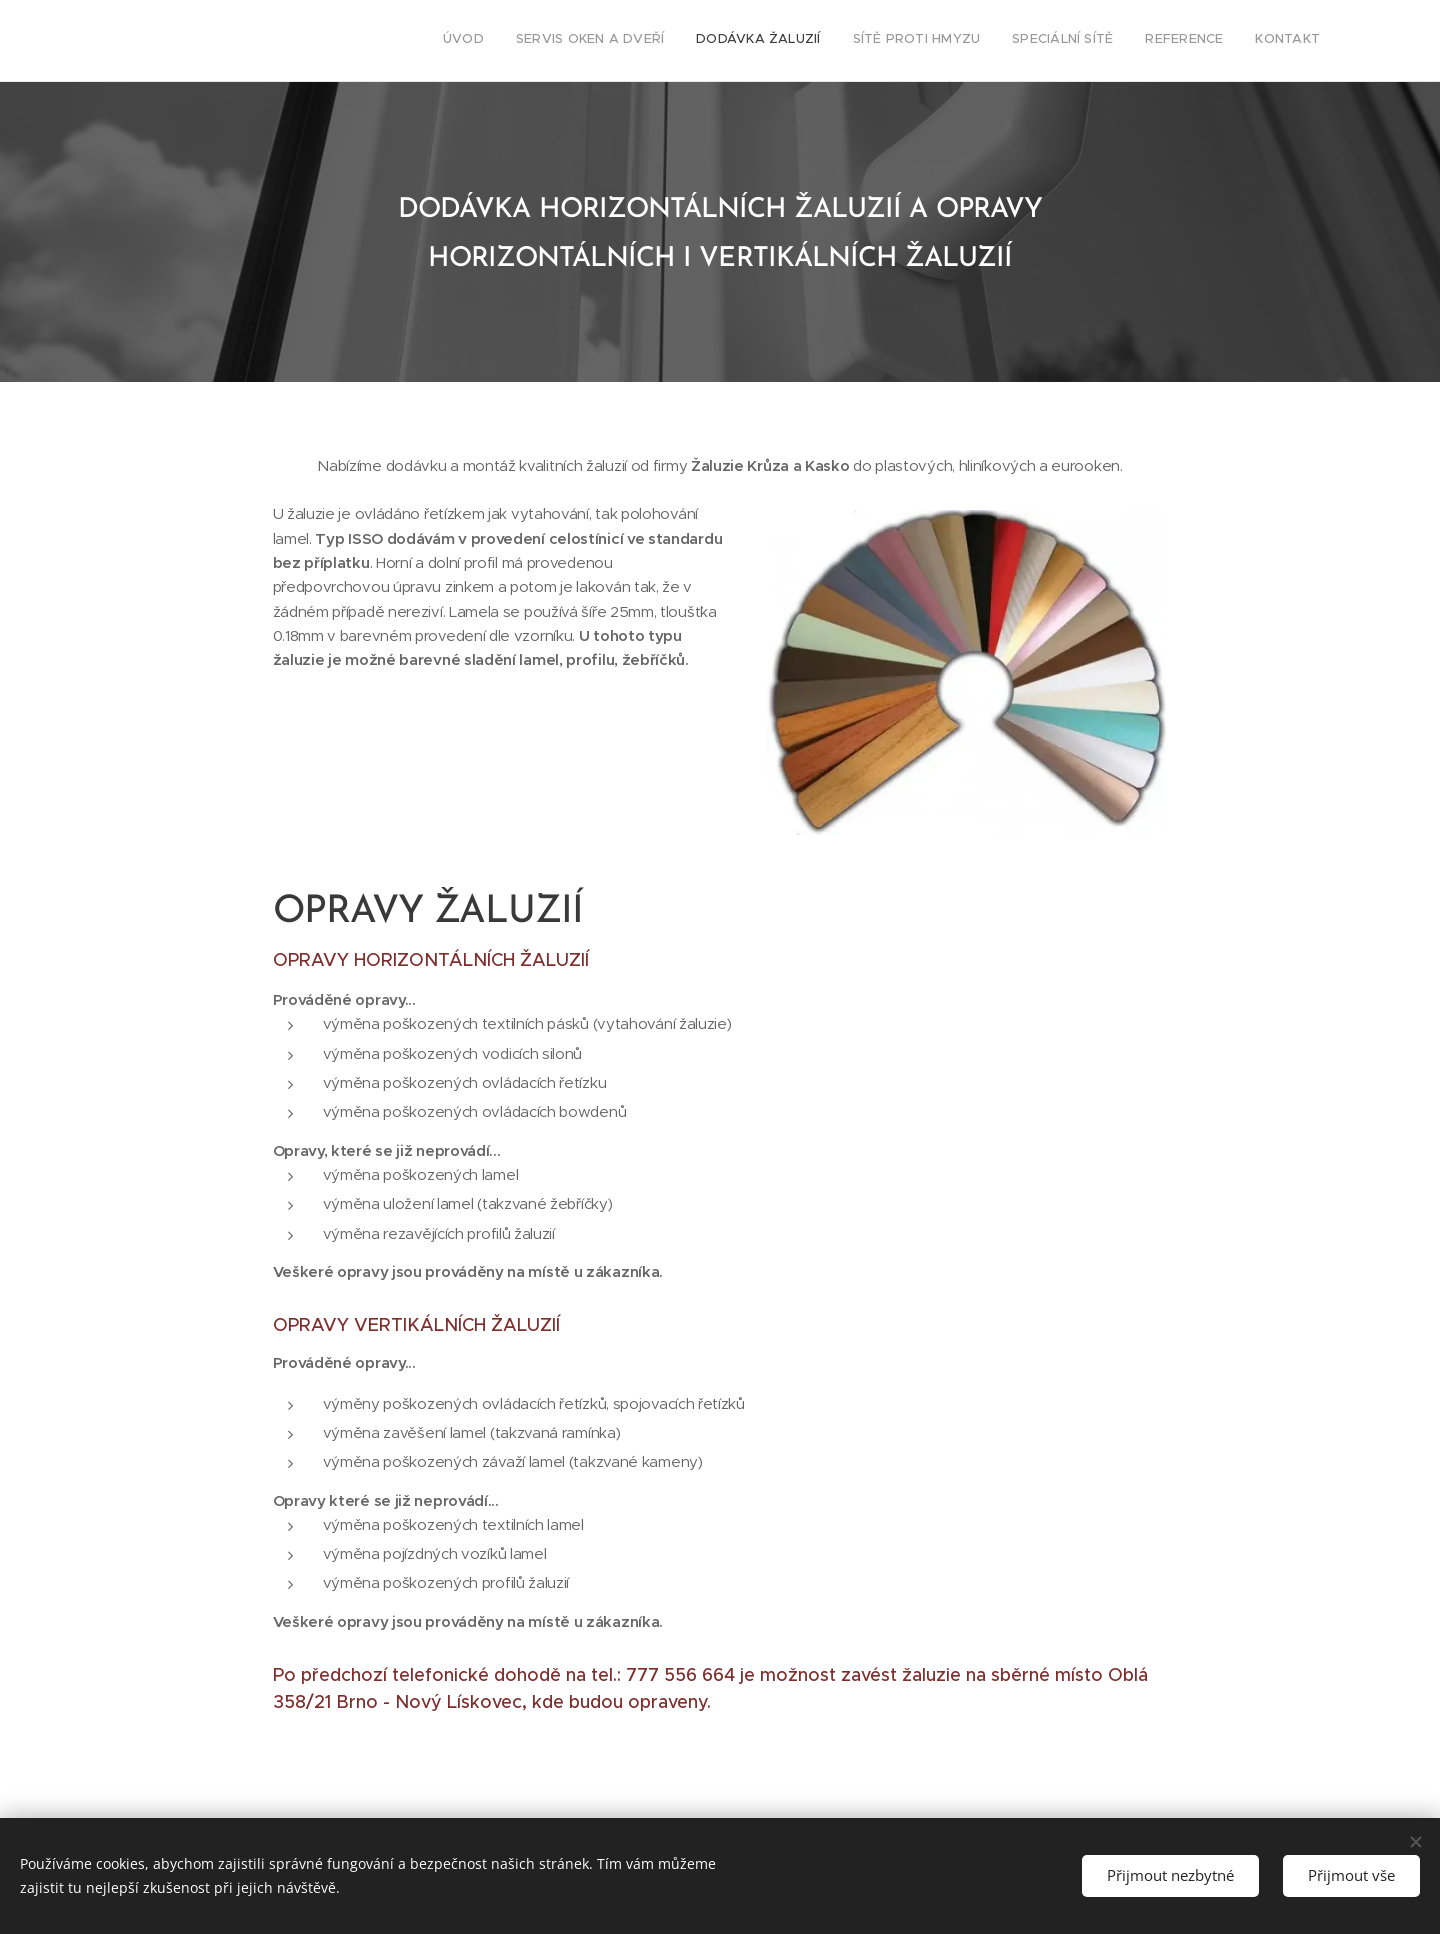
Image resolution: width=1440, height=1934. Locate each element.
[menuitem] (1133, 41)
